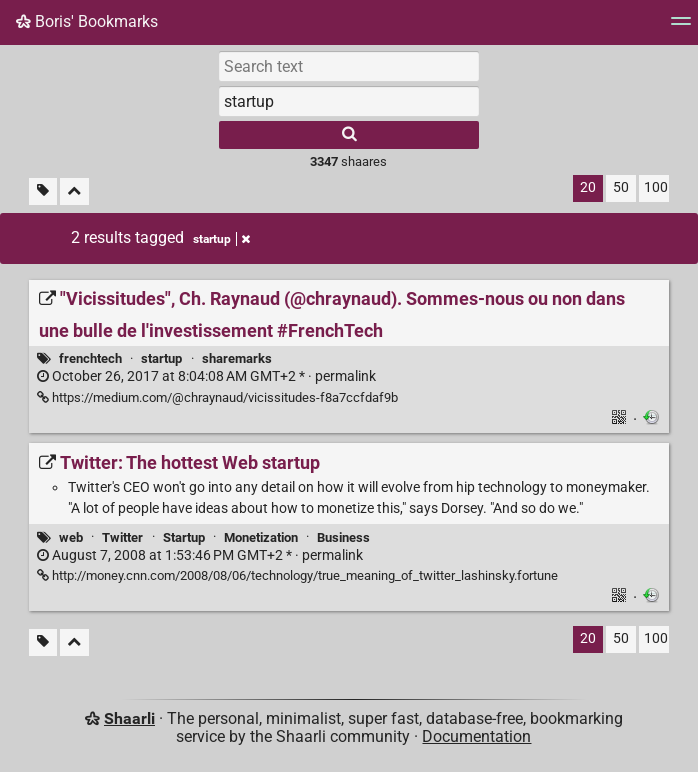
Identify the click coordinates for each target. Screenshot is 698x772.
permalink (206, 376)
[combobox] (349, 101)
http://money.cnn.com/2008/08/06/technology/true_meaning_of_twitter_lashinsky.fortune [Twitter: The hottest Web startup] (297, 575)
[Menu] (681, 27)
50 (621, 187)
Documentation (476, 736)
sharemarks (237, 358)
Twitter (122, 537)
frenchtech (90, 358)
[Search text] (349, 66)
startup (161, 358)
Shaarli (129, 718)
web (71, 537)
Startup (184, 537)
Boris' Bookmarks (87, 21)
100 (656, 187)
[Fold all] (74, 191)
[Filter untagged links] (43, 191)
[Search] (349, 135)
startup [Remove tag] (221, 239)
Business (343, 537)
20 (588, 187)
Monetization (261, 537)
